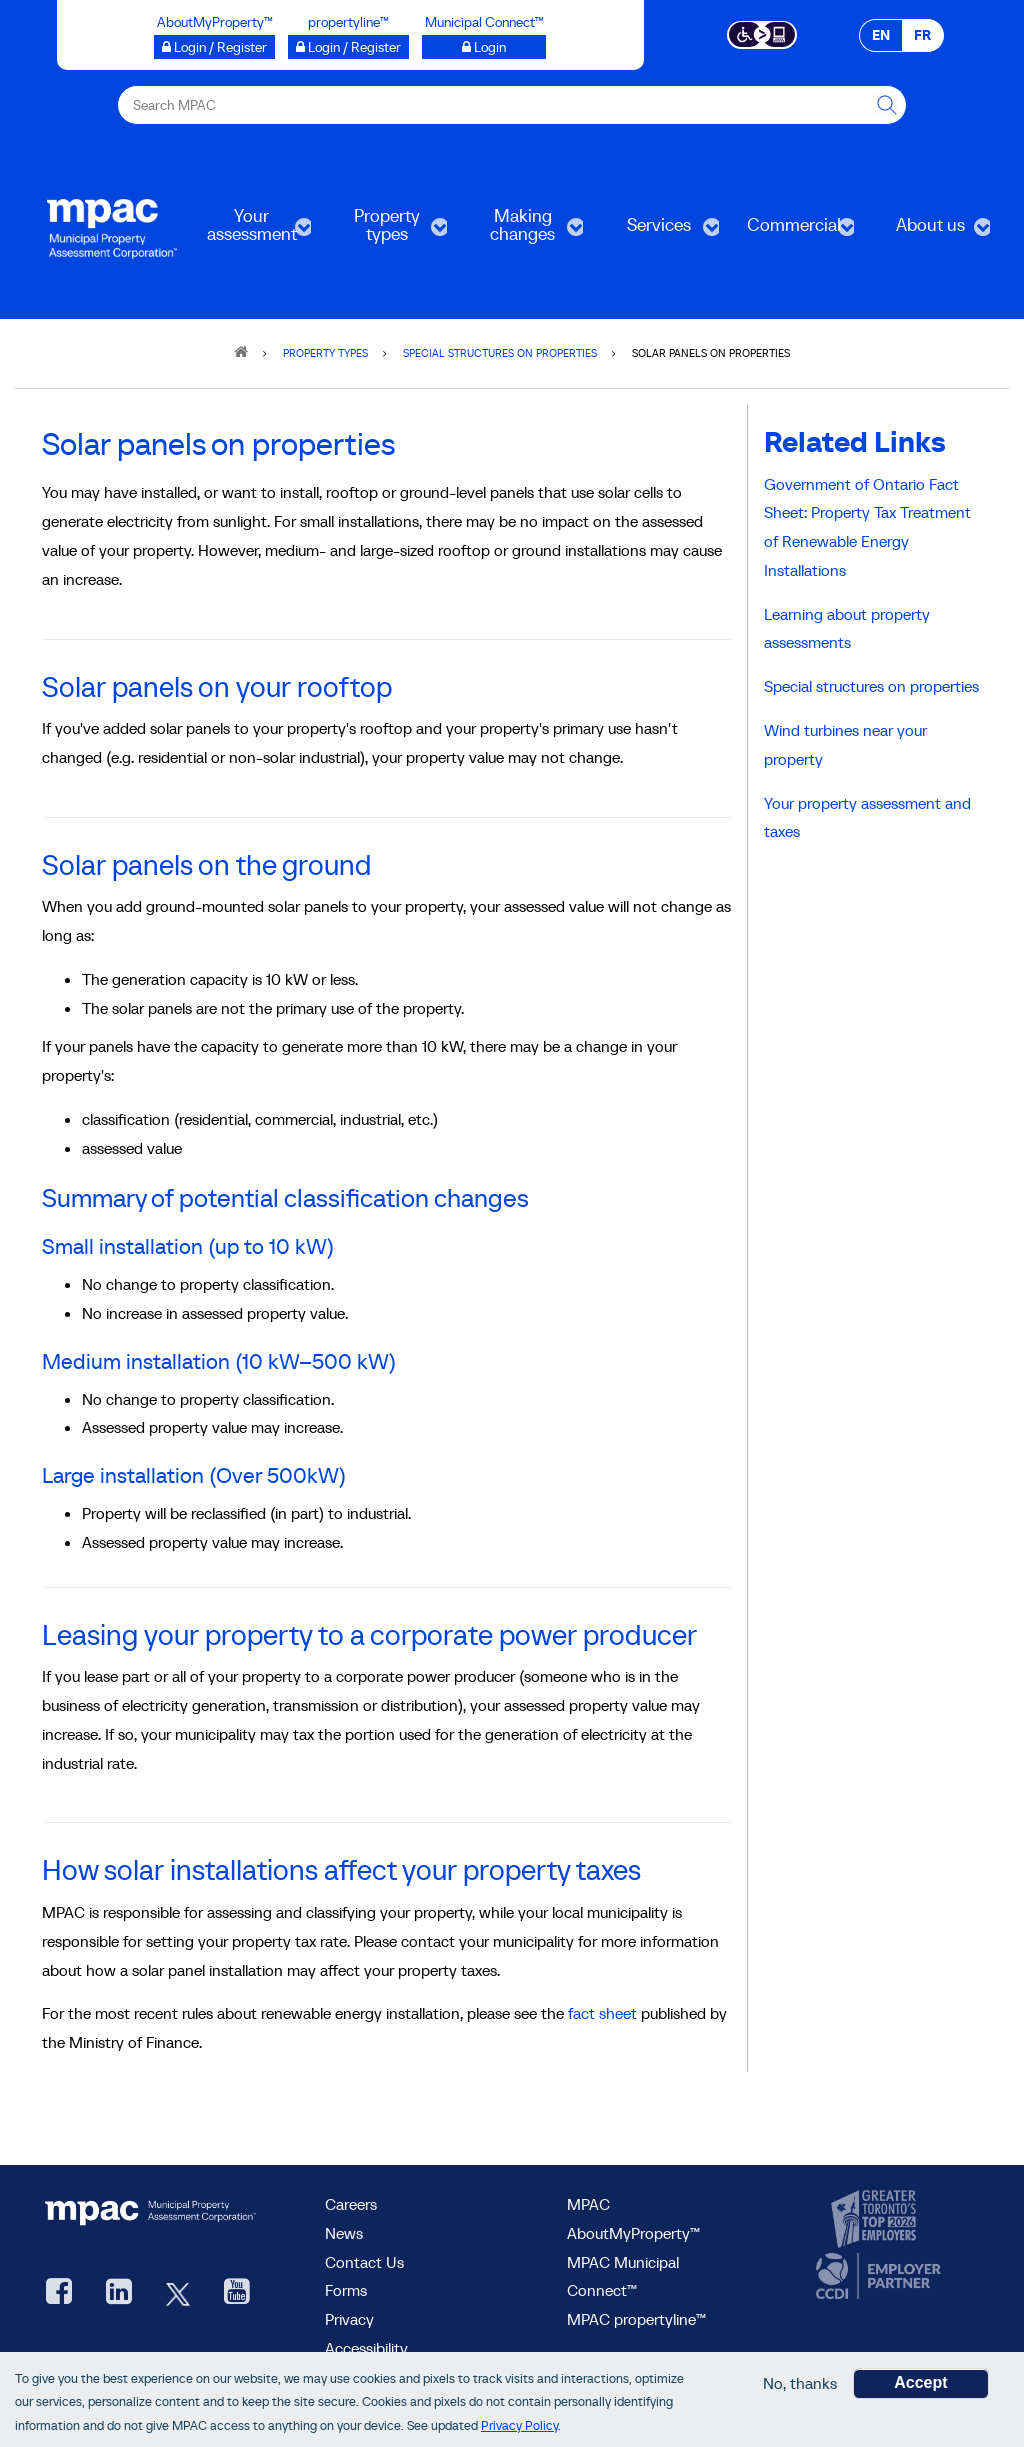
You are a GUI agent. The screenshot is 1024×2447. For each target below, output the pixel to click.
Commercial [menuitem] (793, 231)
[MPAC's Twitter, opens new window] (178, 2293)
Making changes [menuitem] (521, 231)
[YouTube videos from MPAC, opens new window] (237, 2293)
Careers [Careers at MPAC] (351, 2204)
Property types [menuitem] (385, 231)
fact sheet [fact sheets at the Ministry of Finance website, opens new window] (602, 2013)
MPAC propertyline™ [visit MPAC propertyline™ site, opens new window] (636, 2319)
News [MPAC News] (344, 2233)
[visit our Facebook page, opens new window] (59, 2293)
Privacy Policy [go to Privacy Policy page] (519, 2425)
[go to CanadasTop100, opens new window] (876, 2220)
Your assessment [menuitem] (250, 231)
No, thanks (800, 2383)
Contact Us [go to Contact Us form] (364, 2262)
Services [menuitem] (657, 231)
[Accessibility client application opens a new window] (762, 33)
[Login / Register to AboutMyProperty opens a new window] (214, 47)
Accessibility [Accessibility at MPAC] (366, 2348)
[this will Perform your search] (887, 105)
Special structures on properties (871, 686)
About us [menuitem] (928, 231)
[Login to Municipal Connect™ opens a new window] (484, 47)
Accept (920, 2382)
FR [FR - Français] (922, 35)
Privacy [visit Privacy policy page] (349, 2319)
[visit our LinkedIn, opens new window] (119, 2293)
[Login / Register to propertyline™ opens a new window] (348, 47)
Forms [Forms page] (346, 2290)
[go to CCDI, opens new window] (876, 2277)
